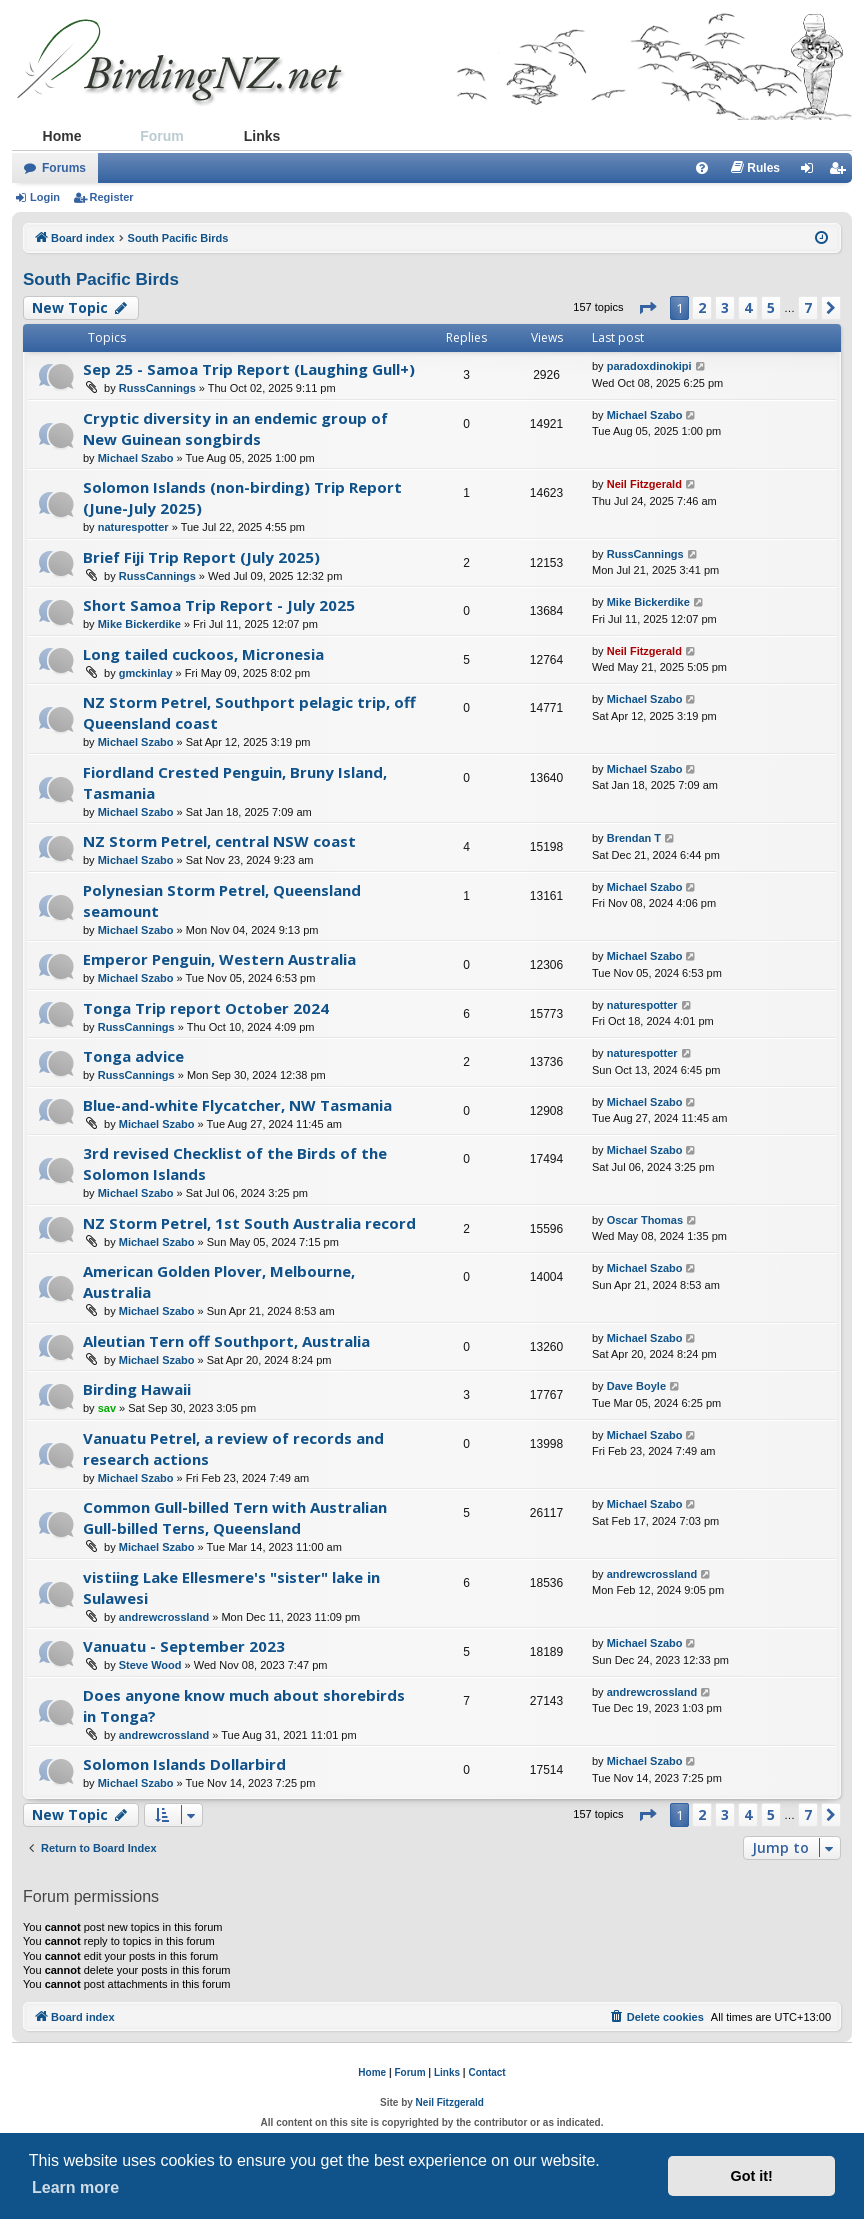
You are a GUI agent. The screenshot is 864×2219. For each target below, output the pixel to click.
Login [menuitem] (812, 172)
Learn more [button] (75, 2187)
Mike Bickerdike (139, 624)
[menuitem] (702, 168)
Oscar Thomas (645, 1220)
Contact (486, 2072)
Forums (64, 168)
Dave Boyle (636, 1386)
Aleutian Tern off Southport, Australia (226, 1341)
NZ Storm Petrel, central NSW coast (219, 841)
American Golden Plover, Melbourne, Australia (219, 1281)
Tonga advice (133, 1056)
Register (112, 197)
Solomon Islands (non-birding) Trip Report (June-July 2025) (242, 497)
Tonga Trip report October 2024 (206, 1008)
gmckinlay (146, 673)
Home (62, 136)
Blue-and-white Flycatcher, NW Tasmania (237, 1105)
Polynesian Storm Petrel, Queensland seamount (222, 900)
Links (262, 136)
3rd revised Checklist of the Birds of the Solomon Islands (235, 1163)
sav (107, 1408)
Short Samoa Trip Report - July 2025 (219, 605)
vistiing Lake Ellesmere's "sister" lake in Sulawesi (231, 1587)
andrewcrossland (164, 1617)
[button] (647, 308)
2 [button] (702, 307)
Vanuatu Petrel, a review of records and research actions (233, 1448)
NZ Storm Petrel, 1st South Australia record (249, 1223)
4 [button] (748, 307)
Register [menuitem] (841, 172)
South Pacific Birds (101, 279)
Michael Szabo (136, 458)
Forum (162, 136)
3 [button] (725, 307)
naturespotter (133, 527)
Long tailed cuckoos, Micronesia (203, 654)
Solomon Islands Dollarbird (184, 1764)
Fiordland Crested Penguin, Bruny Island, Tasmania (235, 782)
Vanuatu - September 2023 (184, 1646)
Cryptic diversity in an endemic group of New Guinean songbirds (235, 428)
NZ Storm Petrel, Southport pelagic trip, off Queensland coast (249, 712)
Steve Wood (150, 1665)
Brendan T (634, 838)
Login (45, 197)
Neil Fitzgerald (644, 484)
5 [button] (771, 307)
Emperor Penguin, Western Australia (219, 959)
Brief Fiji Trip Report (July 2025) (201, 557)
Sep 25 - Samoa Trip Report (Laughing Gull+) (249, 369)
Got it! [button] (752, 2176)
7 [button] (808, 307)
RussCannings (157, 388)
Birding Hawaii (137, 1389)
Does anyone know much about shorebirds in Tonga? (244, 1705)
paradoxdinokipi (649, 366)
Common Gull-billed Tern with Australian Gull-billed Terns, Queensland (235, 1517)
